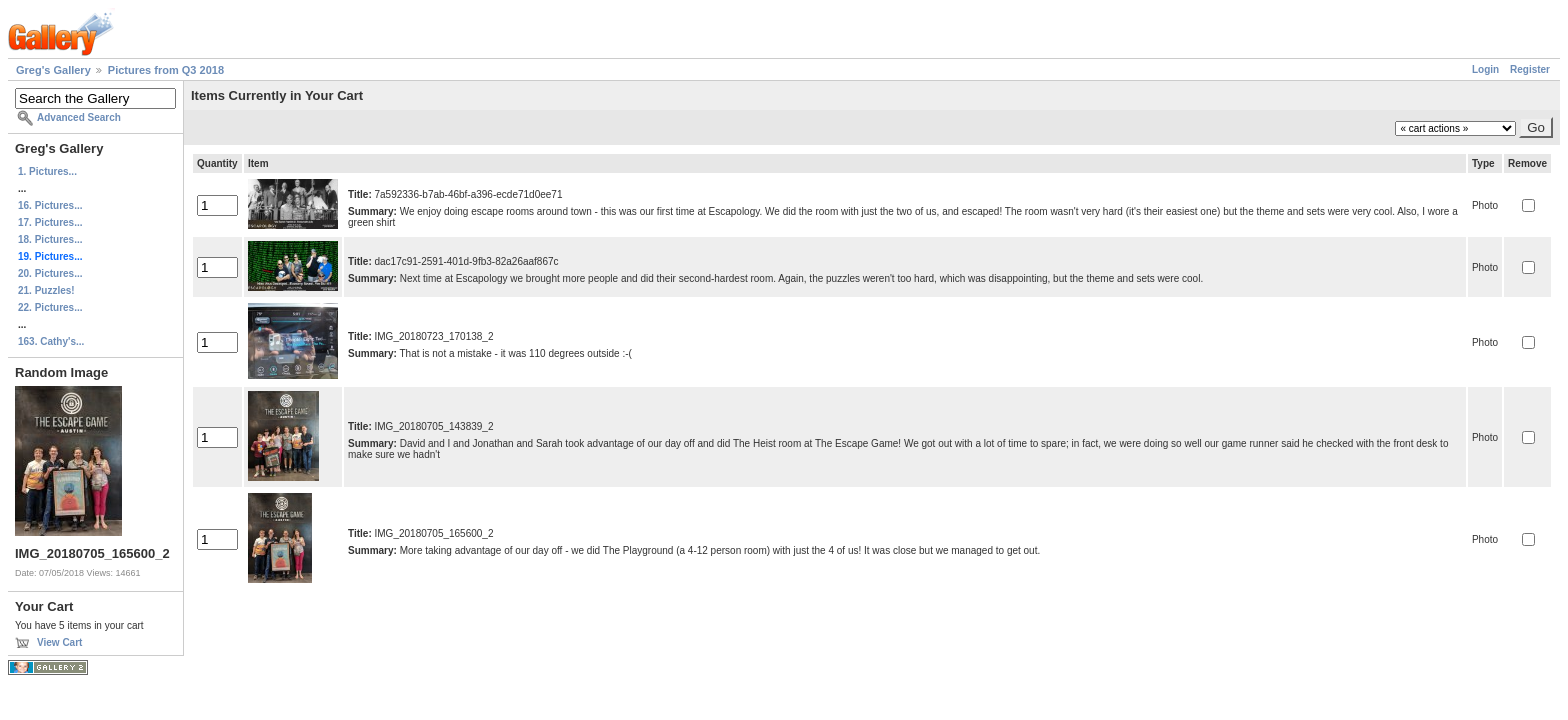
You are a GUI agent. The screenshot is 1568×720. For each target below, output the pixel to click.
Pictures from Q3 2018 (166, 70)
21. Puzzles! (46, 290)
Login (1485, 69)
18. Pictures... (50, 239)
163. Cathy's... (51, 341)
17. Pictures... (50, 222)
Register (1530, 69)
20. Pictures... (50, 273)
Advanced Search (79, 117)
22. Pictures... (50, 307)
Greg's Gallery (53, 70)
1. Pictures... (47, 171)
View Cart (59, 642)
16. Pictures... (50, 205)
